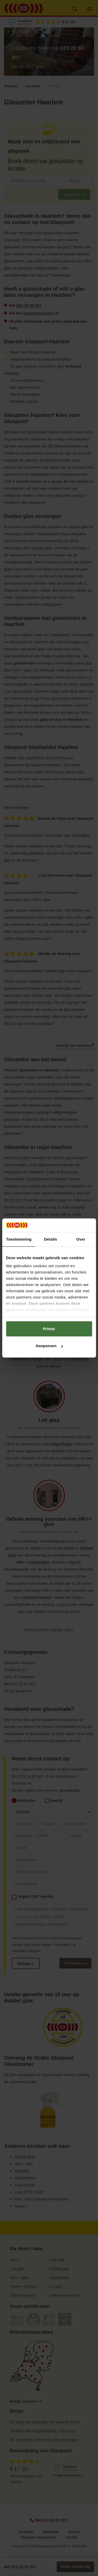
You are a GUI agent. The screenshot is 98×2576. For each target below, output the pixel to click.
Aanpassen (49, 1345)
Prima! (49, 1329)
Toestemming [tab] (19, 1239)
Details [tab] (50, 1239)
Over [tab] (80, 1239)
